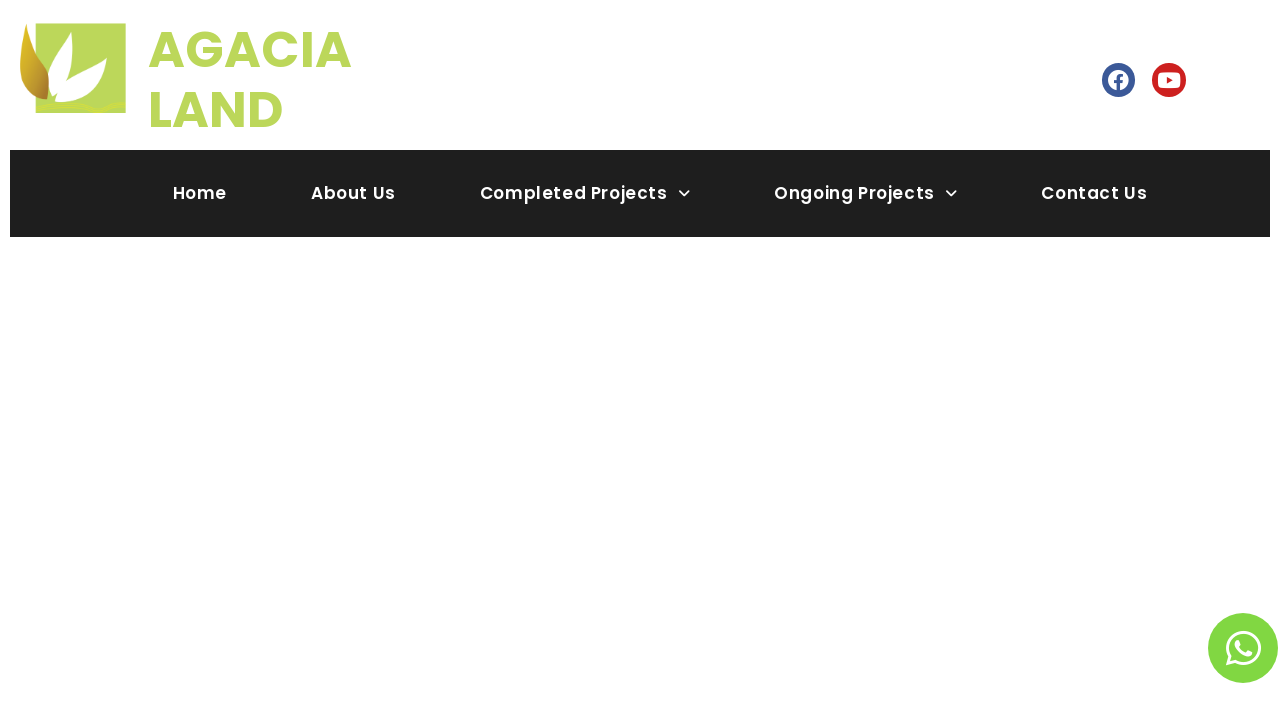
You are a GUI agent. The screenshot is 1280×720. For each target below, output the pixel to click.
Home (200, 193)
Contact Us (1094, 193)
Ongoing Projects (865, 193)
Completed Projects (585, 193)
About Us (353, 193)
